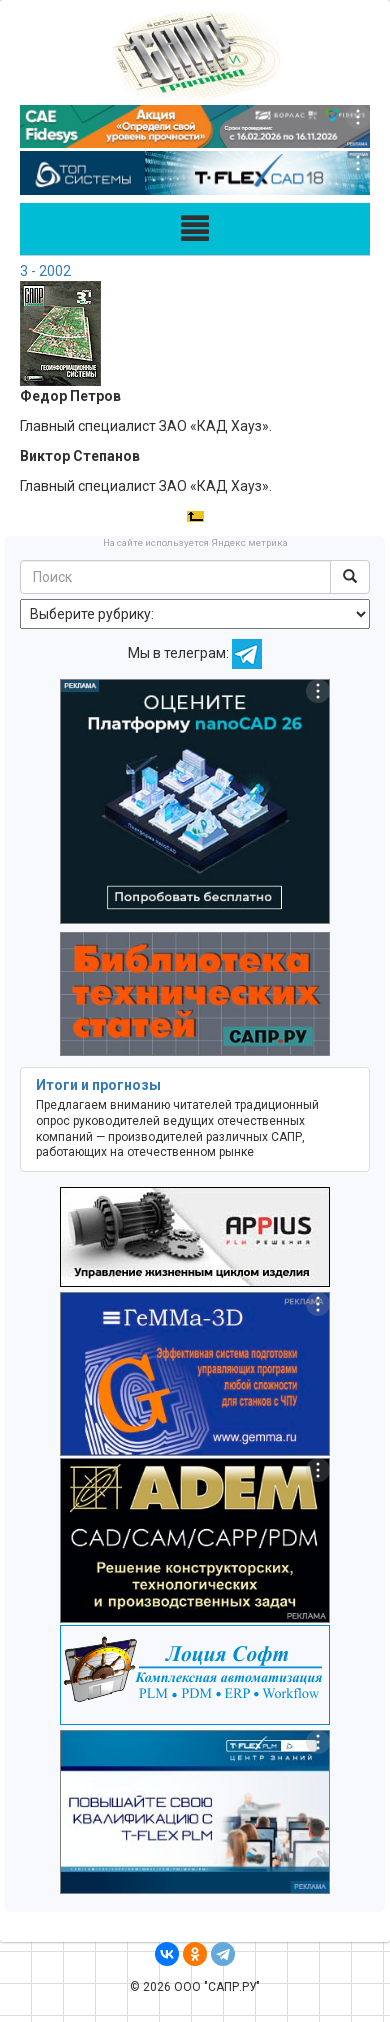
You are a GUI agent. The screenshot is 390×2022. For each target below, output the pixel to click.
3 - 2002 (45, 271)
